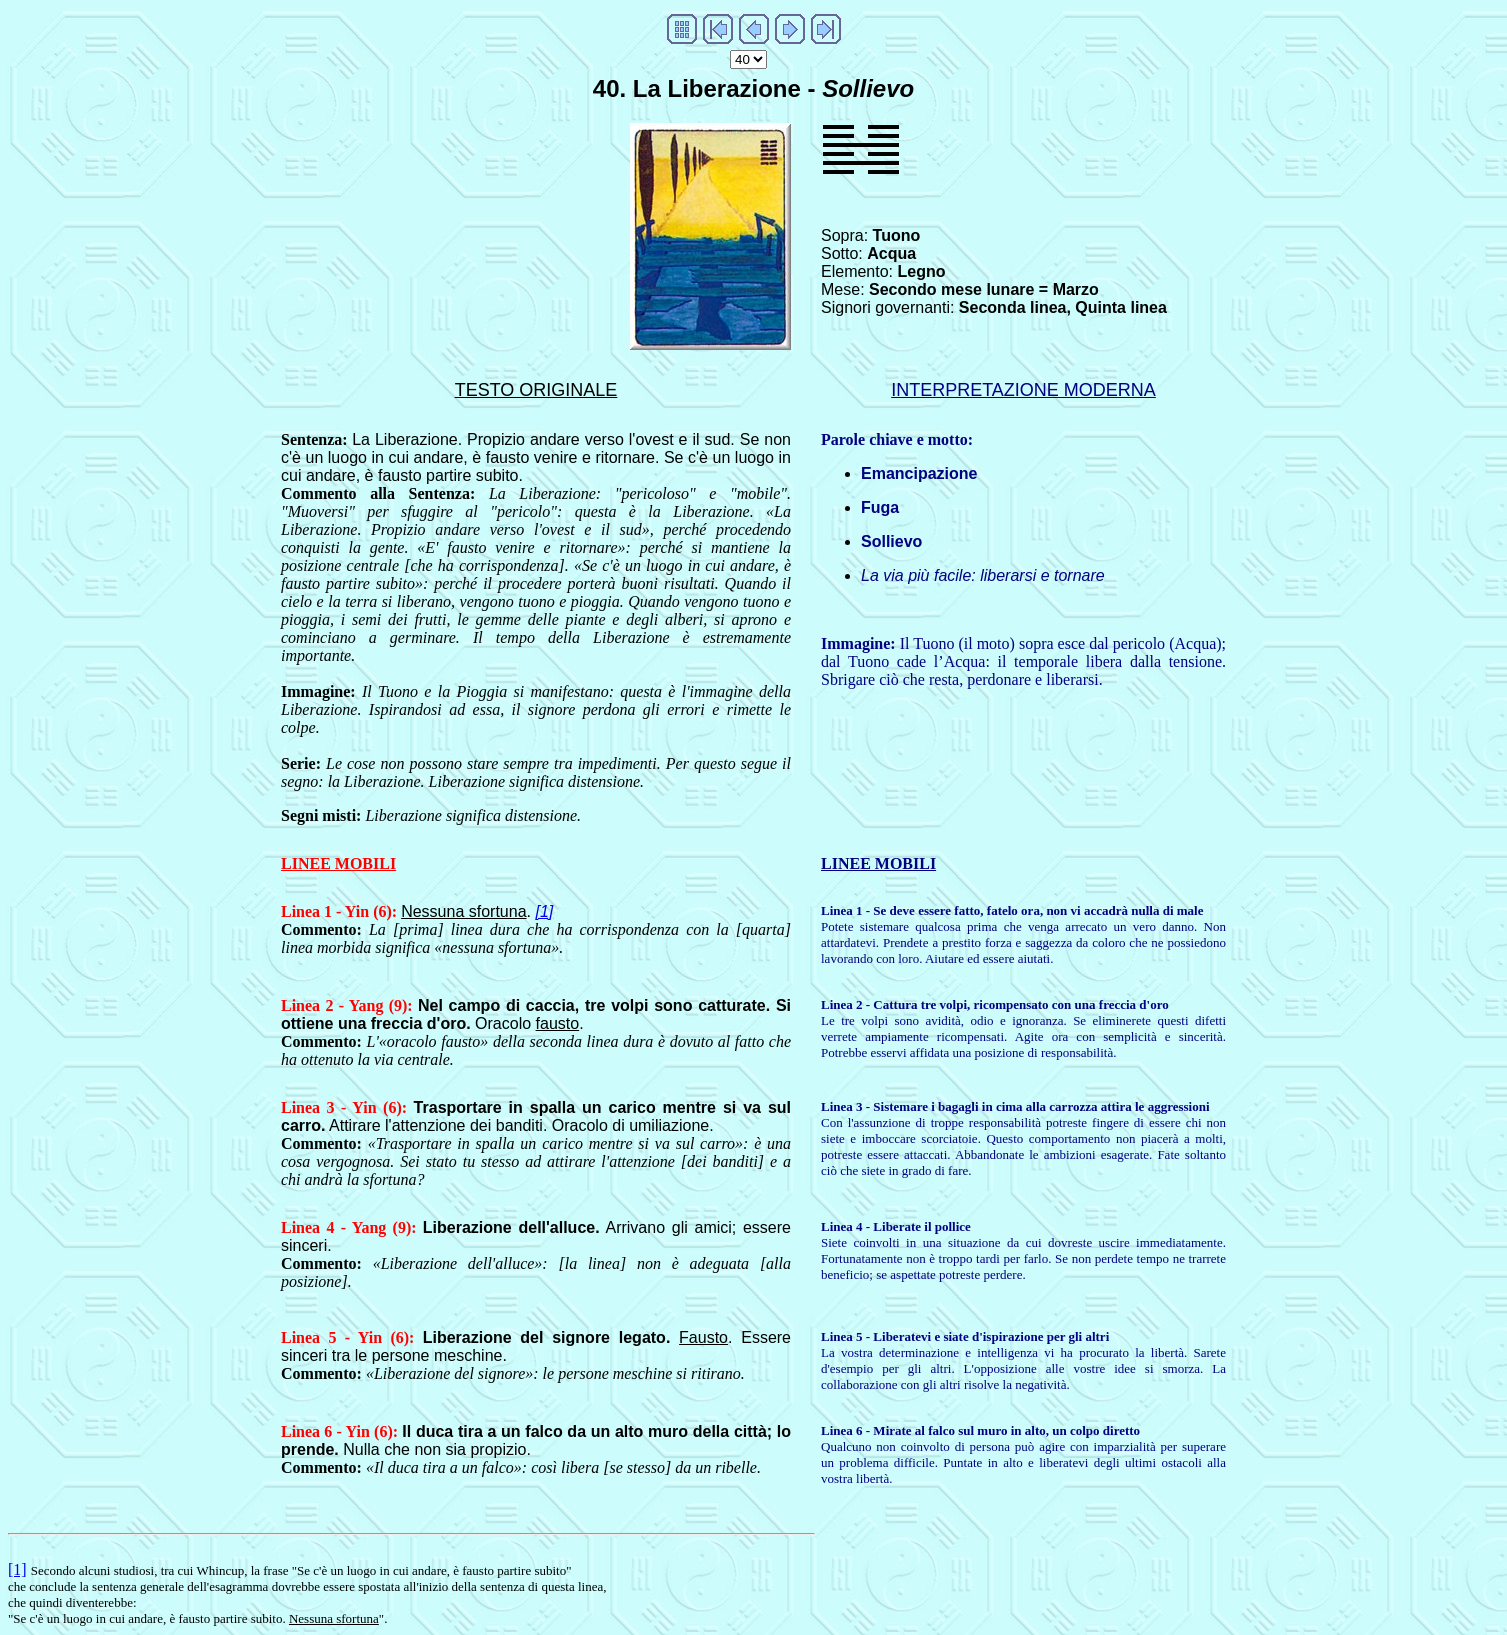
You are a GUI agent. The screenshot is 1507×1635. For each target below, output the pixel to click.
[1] (544, 911)
